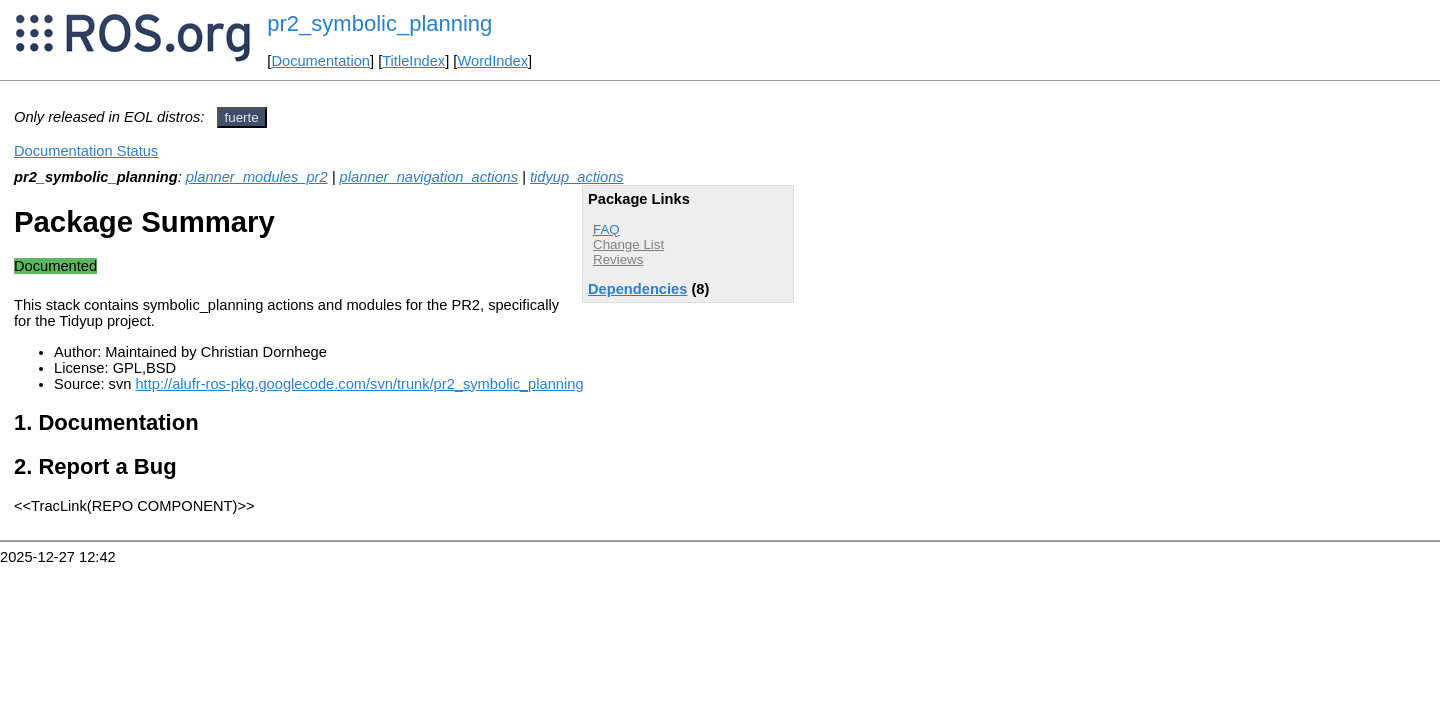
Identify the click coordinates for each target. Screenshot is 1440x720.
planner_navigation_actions (429, 177)
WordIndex (492, 61)
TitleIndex (413, 61)
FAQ (606, 229)
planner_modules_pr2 (257, 177)
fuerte (242, 117)
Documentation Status (86, 151)
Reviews (618, 259)
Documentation (320, 61)
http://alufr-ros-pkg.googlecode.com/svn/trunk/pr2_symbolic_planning (359, 384)
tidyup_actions (577, 177)
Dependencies (637, 289)
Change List (628, 244)
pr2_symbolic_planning (379, 23)
